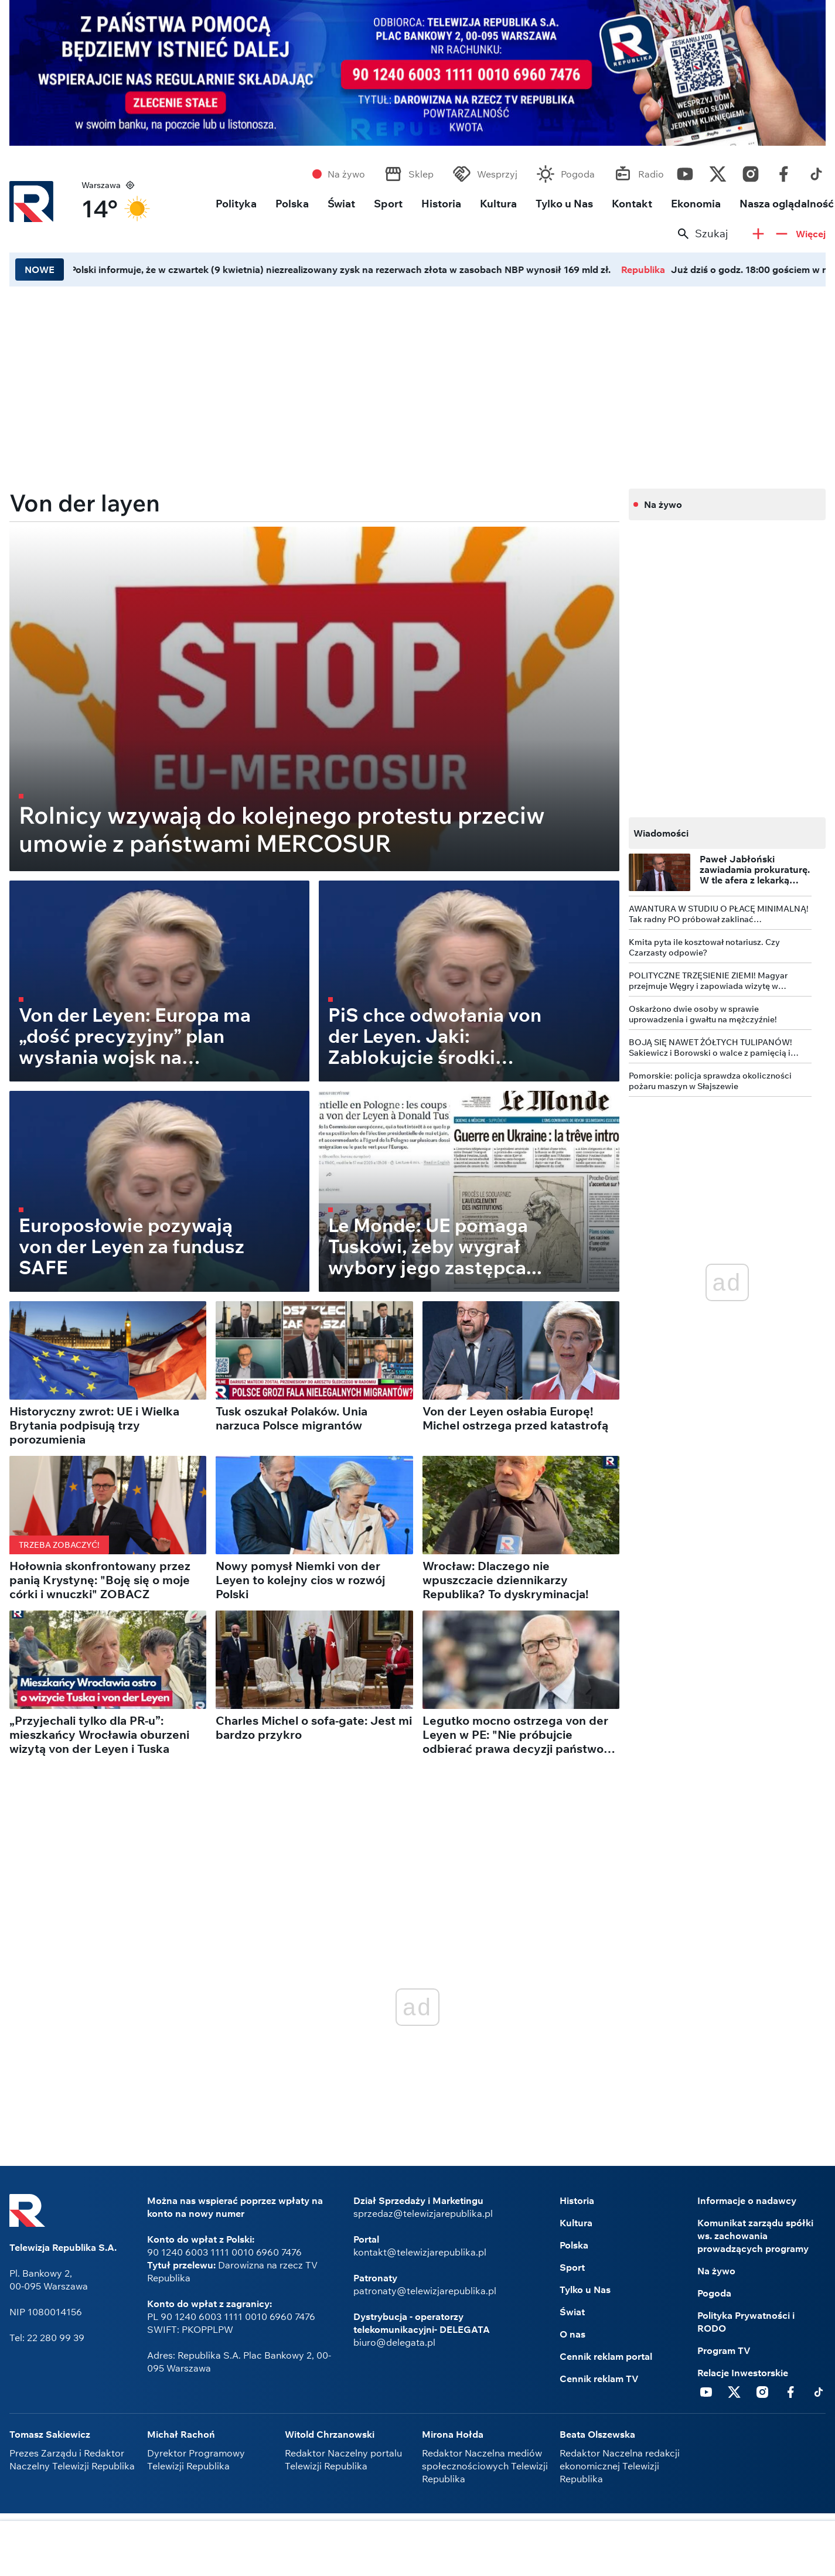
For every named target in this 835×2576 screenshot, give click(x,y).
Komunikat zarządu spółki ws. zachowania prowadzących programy (755, 2235)
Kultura (498, 203)
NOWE (39, 269)
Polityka (236, 203)
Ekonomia (696, 203)
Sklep (421, 174)
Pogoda (578, 174)
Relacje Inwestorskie (742, 2373)
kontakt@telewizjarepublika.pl (419, 2252)
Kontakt (632, 203)
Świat (341, 203)
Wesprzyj (497, 174)
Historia (441, 203)
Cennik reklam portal (606, 2356)
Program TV (724, 2350)
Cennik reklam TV (599, 2378)
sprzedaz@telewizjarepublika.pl (423, 2213)
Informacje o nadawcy (746, 2200)
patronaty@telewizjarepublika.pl (424, 2291)
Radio (651, 174)
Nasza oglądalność (786, 203)
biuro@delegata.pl (394, 2342)
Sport (388, 203)
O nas (572, 2334)
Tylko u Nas (564, 203)
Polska (292, 203)
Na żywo (346, 174)
